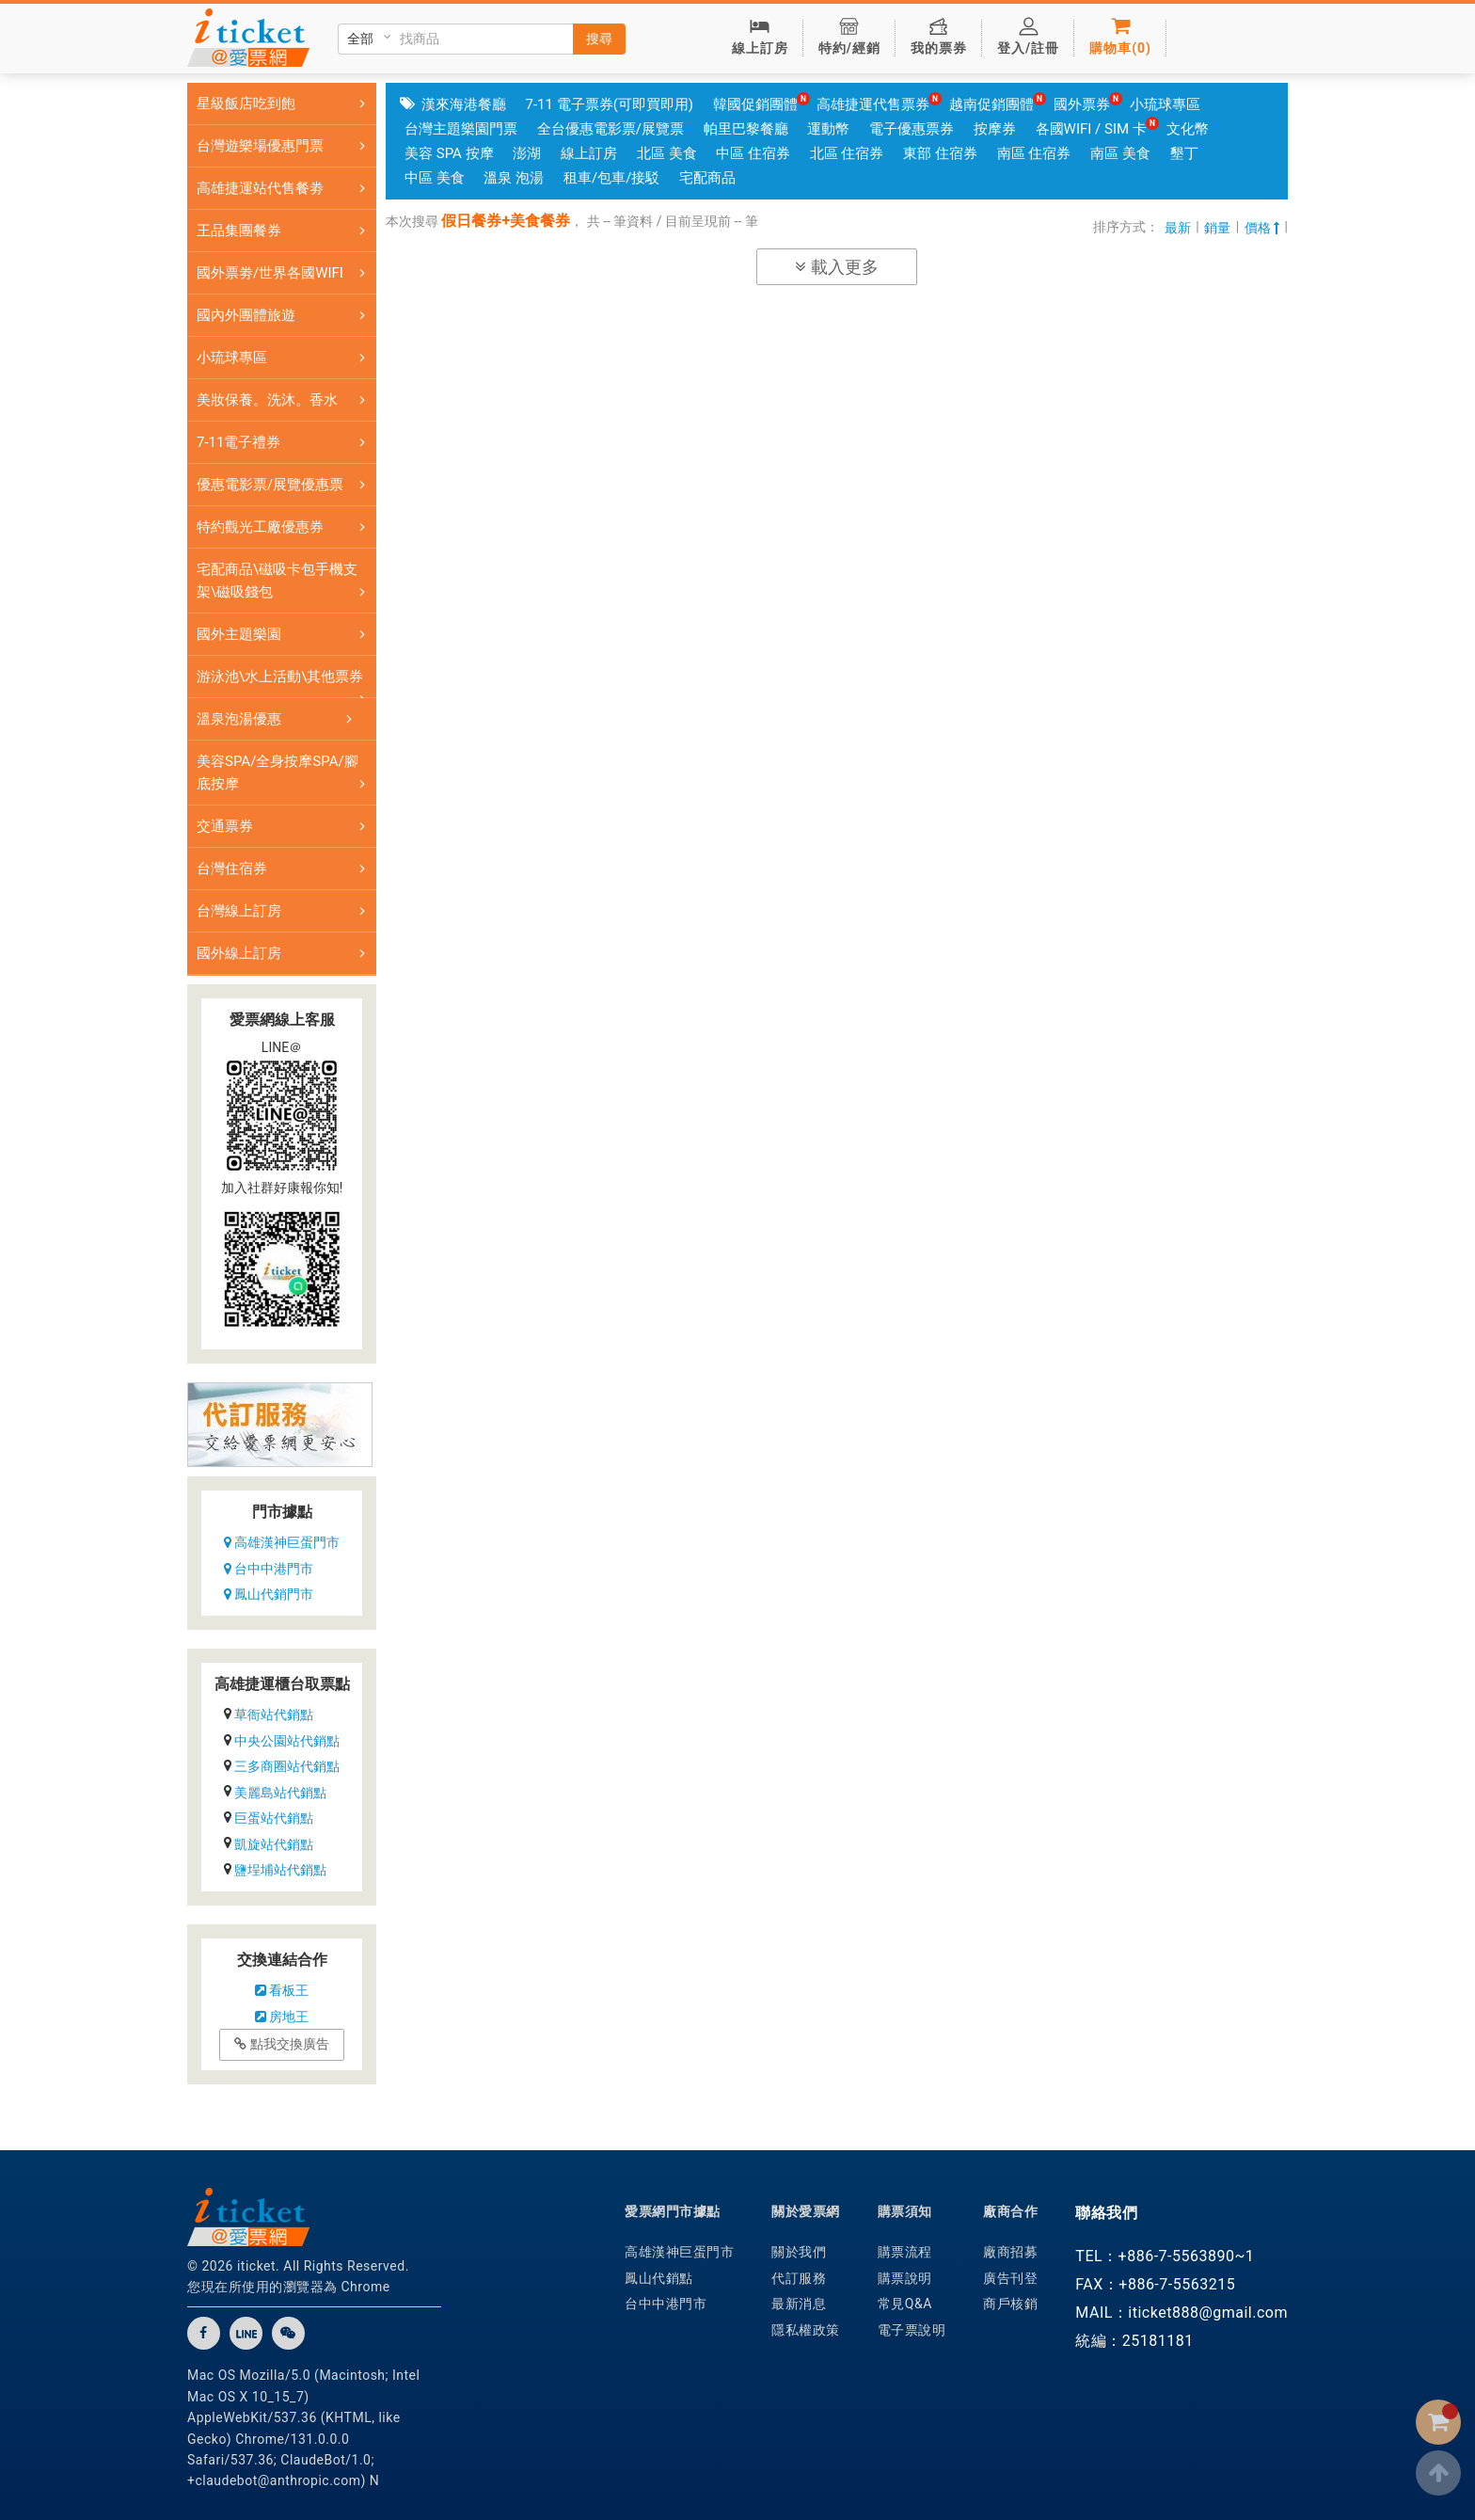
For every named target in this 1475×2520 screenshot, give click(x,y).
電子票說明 (912, 2329)
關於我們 (798, 2251)
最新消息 (798, 2303)
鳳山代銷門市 (268, 1594)
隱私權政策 (805, 2329)
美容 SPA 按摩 (449, 153)
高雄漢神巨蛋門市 (282, 1542)
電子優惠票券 (911, 128)
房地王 (282, 2016)
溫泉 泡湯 (514, 177)
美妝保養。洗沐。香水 (285, 399)
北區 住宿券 (847, 153)
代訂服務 (798, 2278)
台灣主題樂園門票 (460, 128)
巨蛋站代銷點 (273, 1818)
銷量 (1217, 227)
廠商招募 (1010, 2251)
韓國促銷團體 (755, 104)
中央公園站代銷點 (287, 1740)
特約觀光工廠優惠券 (285, 526)
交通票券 (285, 826)
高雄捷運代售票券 (873, 104)
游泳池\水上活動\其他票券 (285, 683)
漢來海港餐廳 (463, 104)
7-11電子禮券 (285, 442)
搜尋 (599, 38)
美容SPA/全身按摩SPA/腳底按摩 (285, 772)
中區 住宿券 (753, 153)
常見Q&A (905, 2303)
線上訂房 (589, 153)
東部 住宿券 (940, 153)
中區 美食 (434, 177)
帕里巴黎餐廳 (746, 128)
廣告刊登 (1010, 2278)
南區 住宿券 (1034, 153)
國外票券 (1082, 104)
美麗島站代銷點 (280, 1792)
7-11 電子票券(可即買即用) (609, 104)
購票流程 (905, 2251)
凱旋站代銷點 (273, 1844)
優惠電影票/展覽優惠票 (285, 484)
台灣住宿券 (285, 868)
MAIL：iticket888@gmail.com (1181, 2312)
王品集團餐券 (285, 230)
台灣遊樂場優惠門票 (285, 145)
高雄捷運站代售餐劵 (285, 188)
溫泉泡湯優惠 (278, 718)
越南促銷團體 (991, 104)
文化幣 (1187, 128)
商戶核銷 (1010, 2303)
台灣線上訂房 (285, 910)
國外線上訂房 (285, 953)
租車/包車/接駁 (611, 177)
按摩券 (995, 128)
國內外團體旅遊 (285, 315)
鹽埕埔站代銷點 (280, 1869)
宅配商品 (707, 177)
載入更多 (836, 267)
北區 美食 (667, 153)
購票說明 (905, 2278)
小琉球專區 (285, 357)
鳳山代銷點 (659, 2278)
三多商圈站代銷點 (287, 1766)
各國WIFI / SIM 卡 (1091, 128)
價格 (1262, 227)
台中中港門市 (268, 1568)
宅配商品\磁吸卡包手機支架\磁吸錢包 (285, 580)
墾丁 (1184, 153)
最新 (1178, 227)
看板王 (282, 1990)
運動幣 (828, 128)
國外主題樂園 (285, 634)
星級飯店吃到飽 (285, 103)
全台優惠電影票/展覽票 (610, 128)
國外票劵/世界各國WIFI (285, 272)
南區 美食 (1120, 153)
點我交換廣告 (281, 2043)
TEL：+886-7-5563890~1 (1164, 2256)
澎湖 (527, 153)
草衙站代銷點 (273, 1714)
